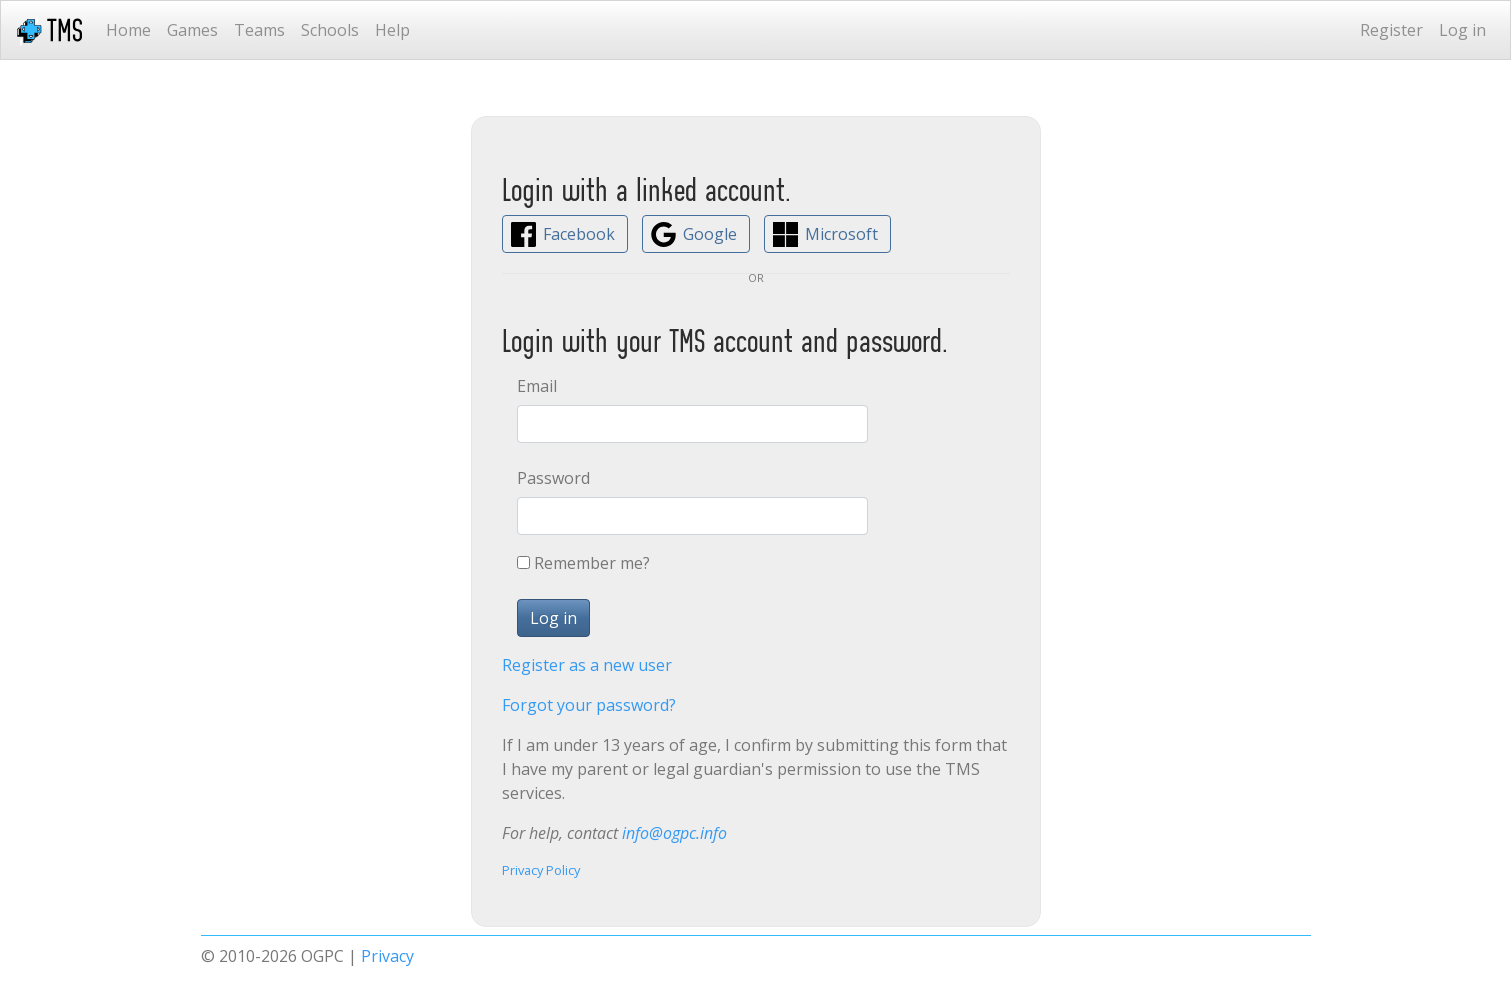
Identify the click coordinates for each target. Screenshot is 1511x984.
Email (537, 386)
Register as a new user (587, 665)
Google (710, 234)
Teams (259, 30)
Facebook (579, 234)
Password (553, 478)
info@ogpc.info (674, 833)
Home (128, 30)
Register (1391, 30)
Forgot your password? (589, 705)
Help (392, 30)
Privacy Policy (541, 870)
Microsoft (841, 234)
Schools (330, 30)
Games (192, 30)
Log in (1462, 30)
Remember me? (592, 563)
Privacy (387, 956)
